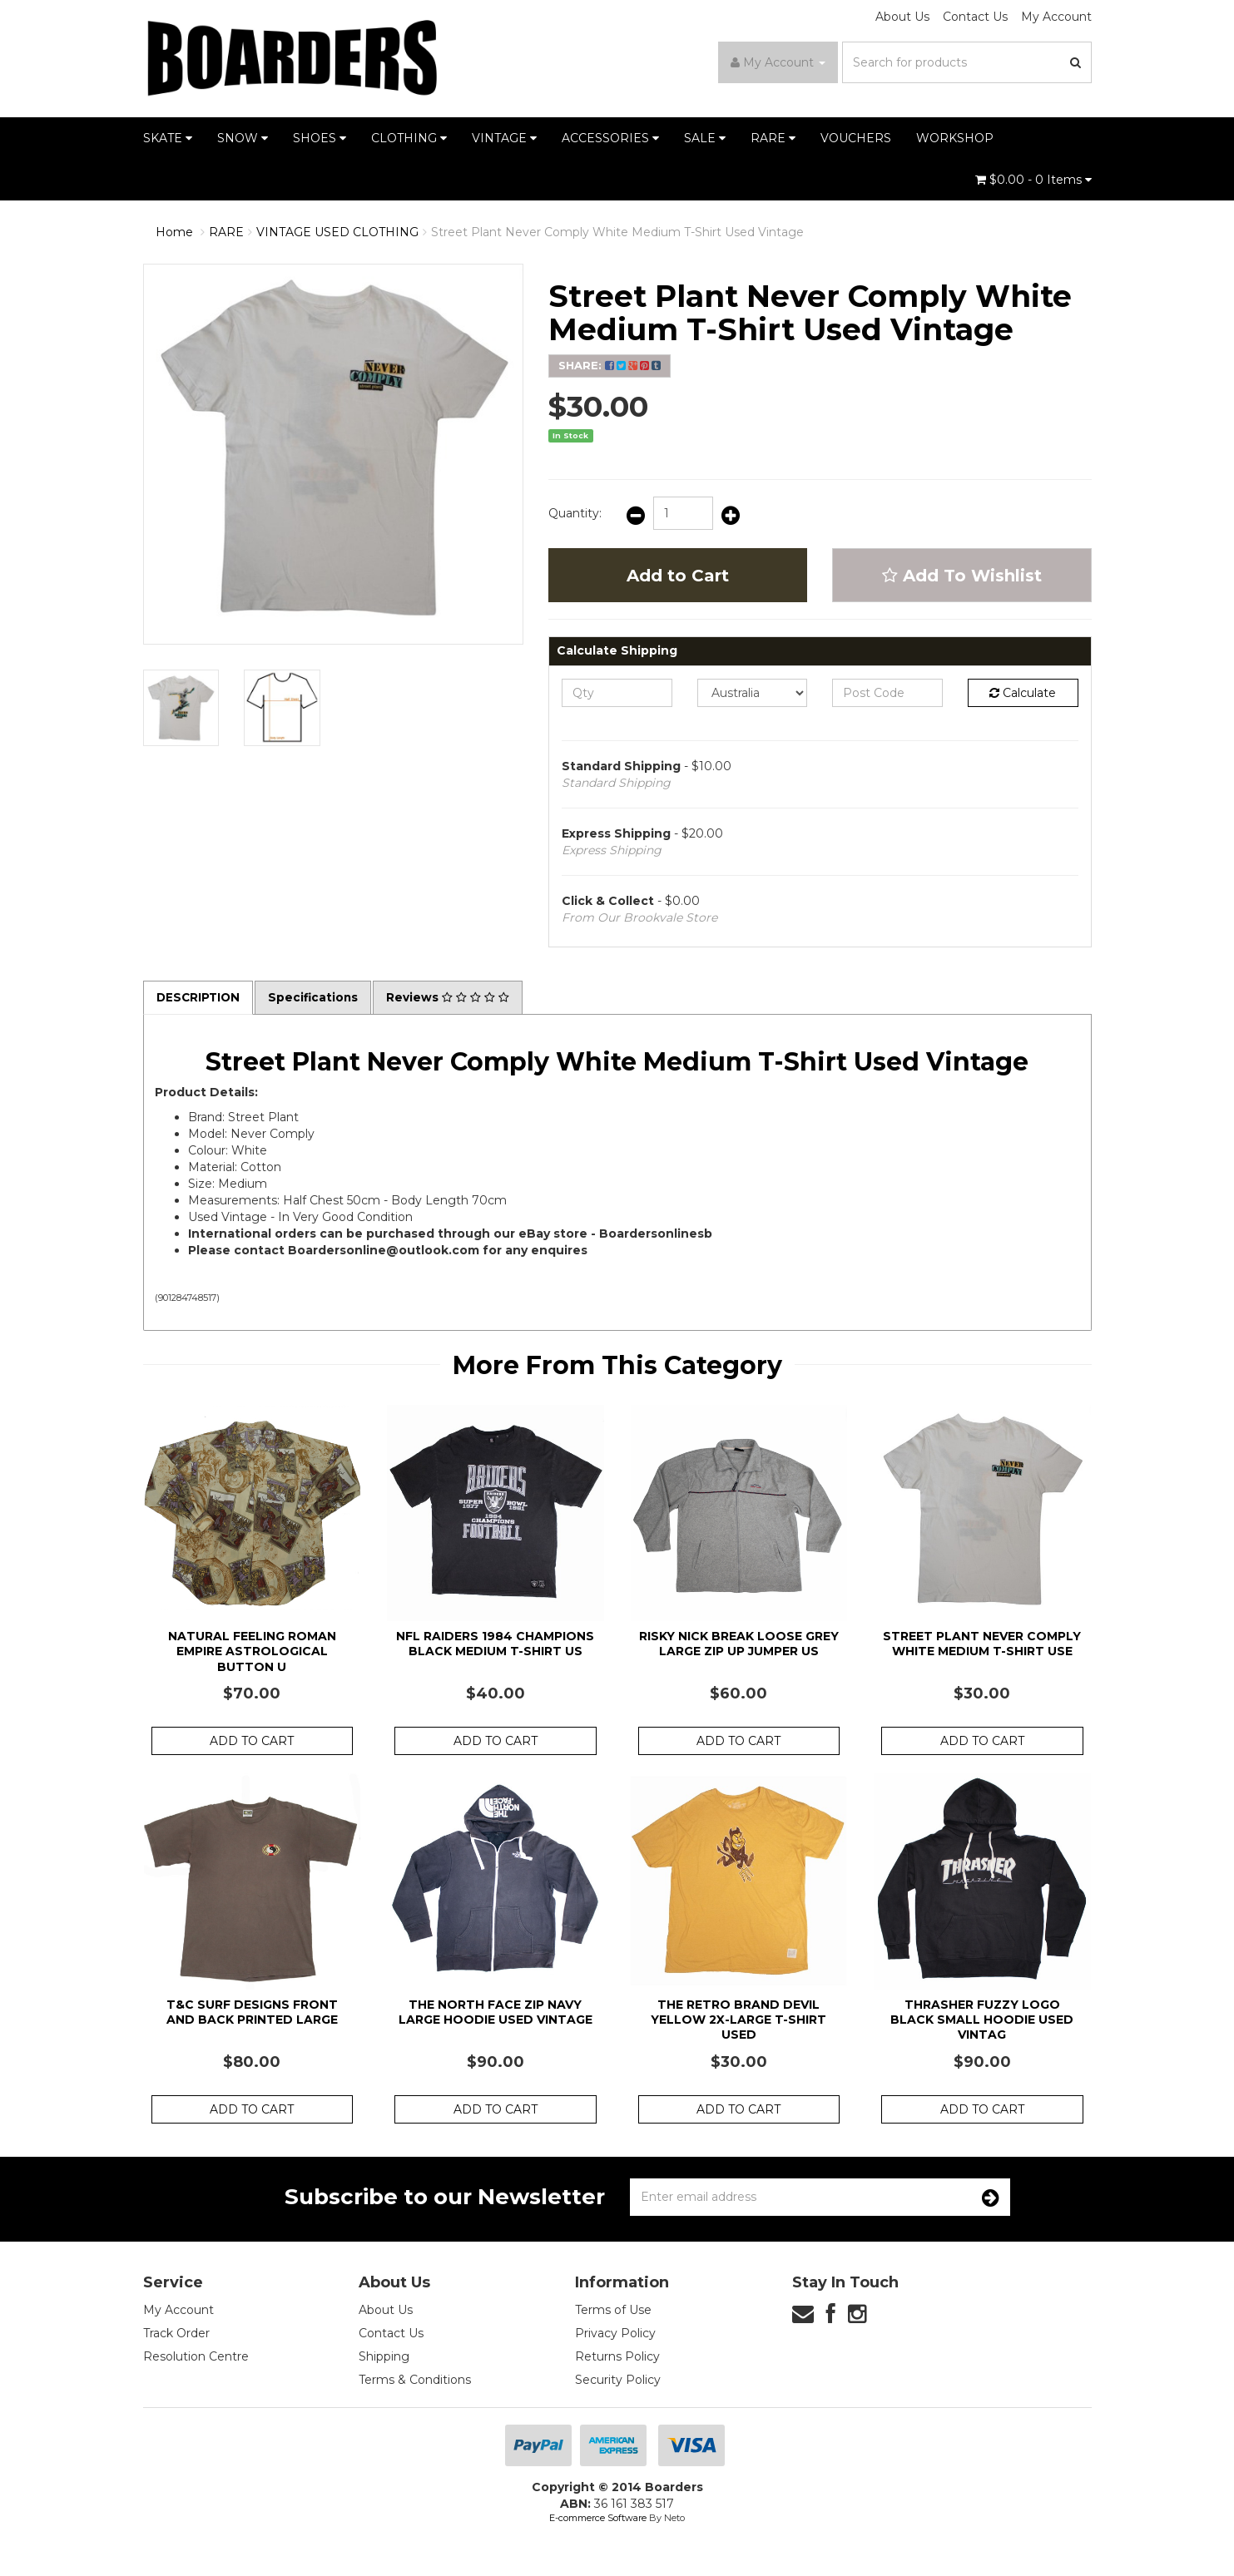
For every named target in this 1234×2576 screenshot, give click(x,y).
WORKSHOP (955, 138)
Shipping (384, 2357)
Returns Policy (617, 2357)
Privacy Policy (615, 2333)
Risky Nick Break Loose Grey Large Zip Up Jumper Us (739, 1644)
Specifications (317, 998)
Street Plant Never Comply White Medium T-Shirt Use (982, 1644)
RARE (773, 138)
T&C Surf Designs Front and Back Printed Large (252, 2012)
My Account (1056, 16)
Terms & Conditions (415, 2380)
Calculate (1022, 692)
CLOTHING (409, 138)
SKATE (167, 138)
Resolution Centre (196, 2357)
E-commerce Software (598, 2518)
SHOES (319, 138)
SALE (705, 138)
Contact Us (975, 16)
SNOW (242, 138)
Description (199, 998)
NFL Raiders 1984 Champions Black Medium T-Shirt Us (495, 1644)
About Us (902, 16)
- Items (1033, 179)
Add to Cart (678, 576)
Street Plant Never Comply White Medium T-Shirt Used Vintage (617, 232)
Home (174, 232)
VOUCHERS (855, 138)
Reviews (452, 998)
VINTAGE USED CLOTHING (337, 232)
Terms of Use (613, 2310)
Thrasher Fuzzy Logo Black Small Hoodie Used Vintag (981, 2019)
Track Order (176, 2333)
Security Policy (618, 2380)
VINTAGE (504, 138)
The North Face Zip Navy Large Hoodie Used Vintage (495, 2012)
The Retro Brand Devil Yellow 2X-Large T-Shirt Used (738, 2019)
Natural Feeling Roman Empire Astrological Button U (252, 1651)
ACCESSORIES (610, 138)
